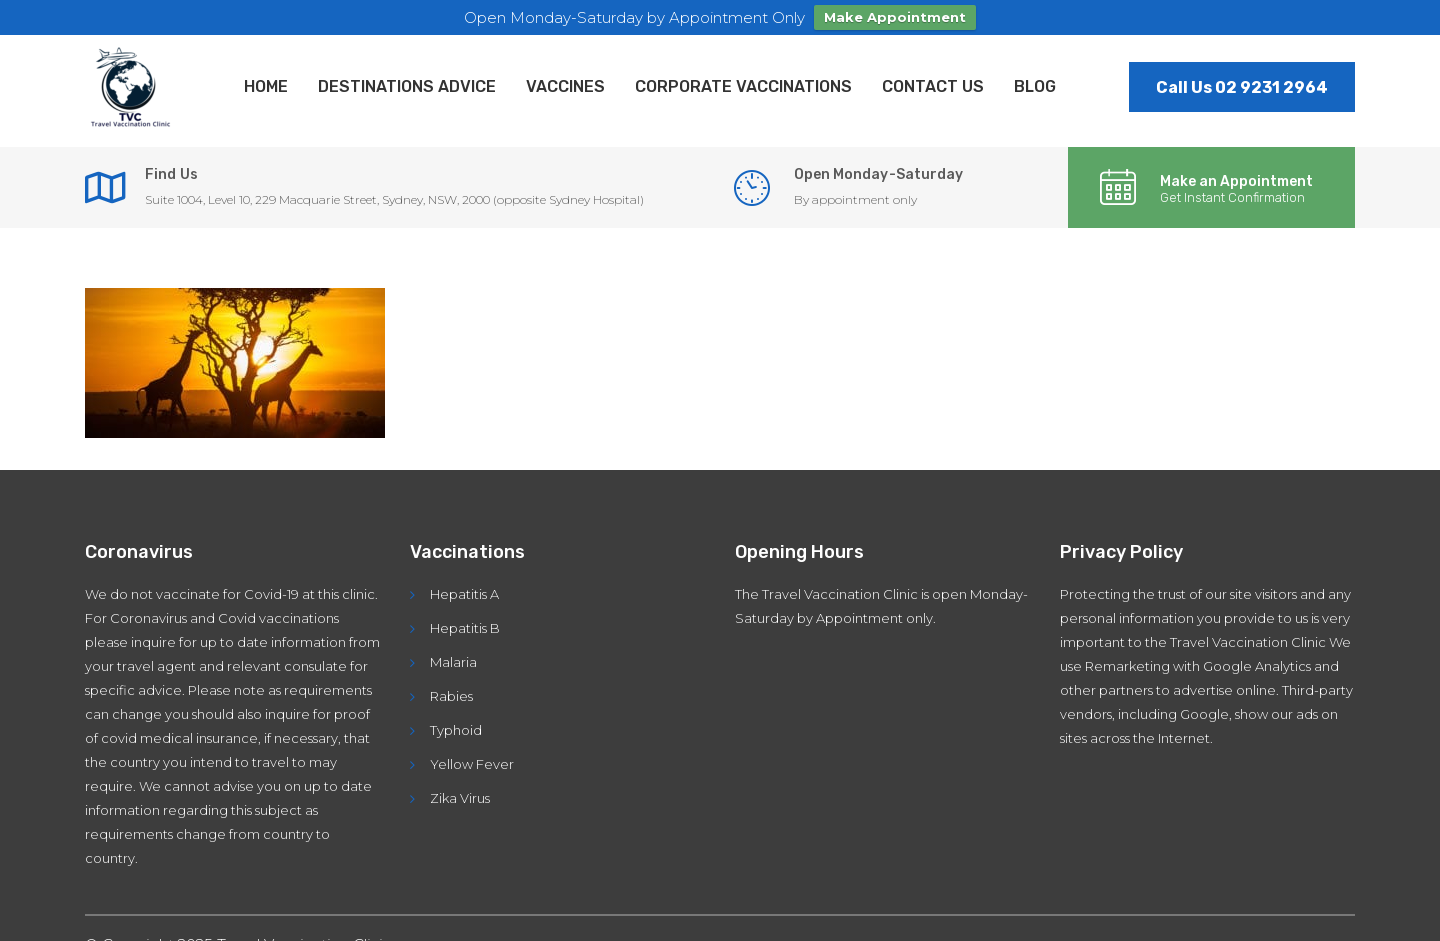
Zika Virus (460, 796)
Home (266, 84)
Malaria (453, 660)
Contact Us (933, 84)
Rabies (451, 694)
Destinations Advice (407, 84)
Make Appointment (895, 17)
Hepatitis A (464, 592)
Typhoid (456, 728)
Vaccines (565, 84)
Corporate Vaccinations (743, 84)
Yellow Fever (472, 762)
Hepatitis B (465, 626)
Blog (1035, 84)
